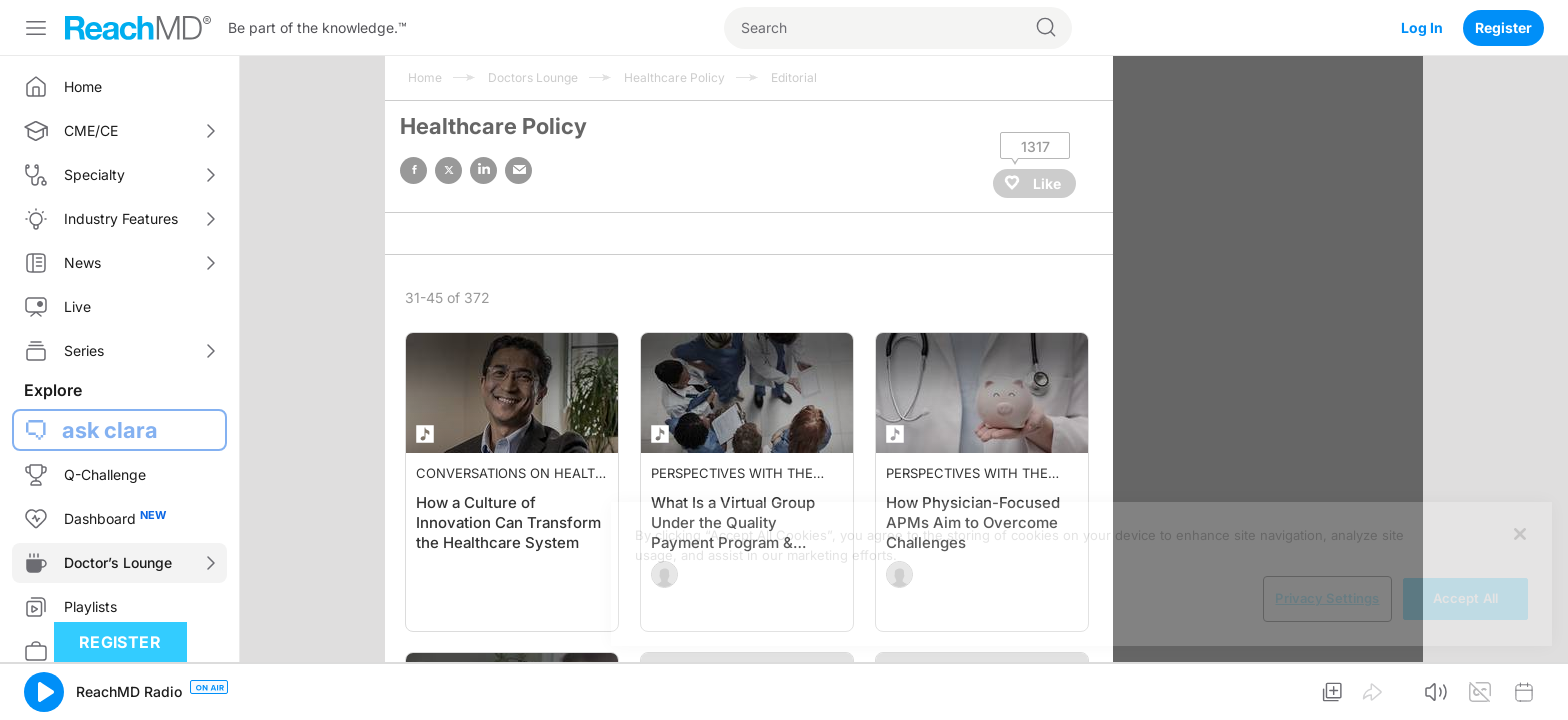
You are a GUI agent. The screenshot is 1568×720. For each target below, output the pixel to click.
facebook (413, 170)
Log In (1422, 27)
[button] (44, 692)
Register (1503, 27)
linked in (483, 170)
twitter (448, 170)
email (518, 170)
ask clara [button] (110, 430)
